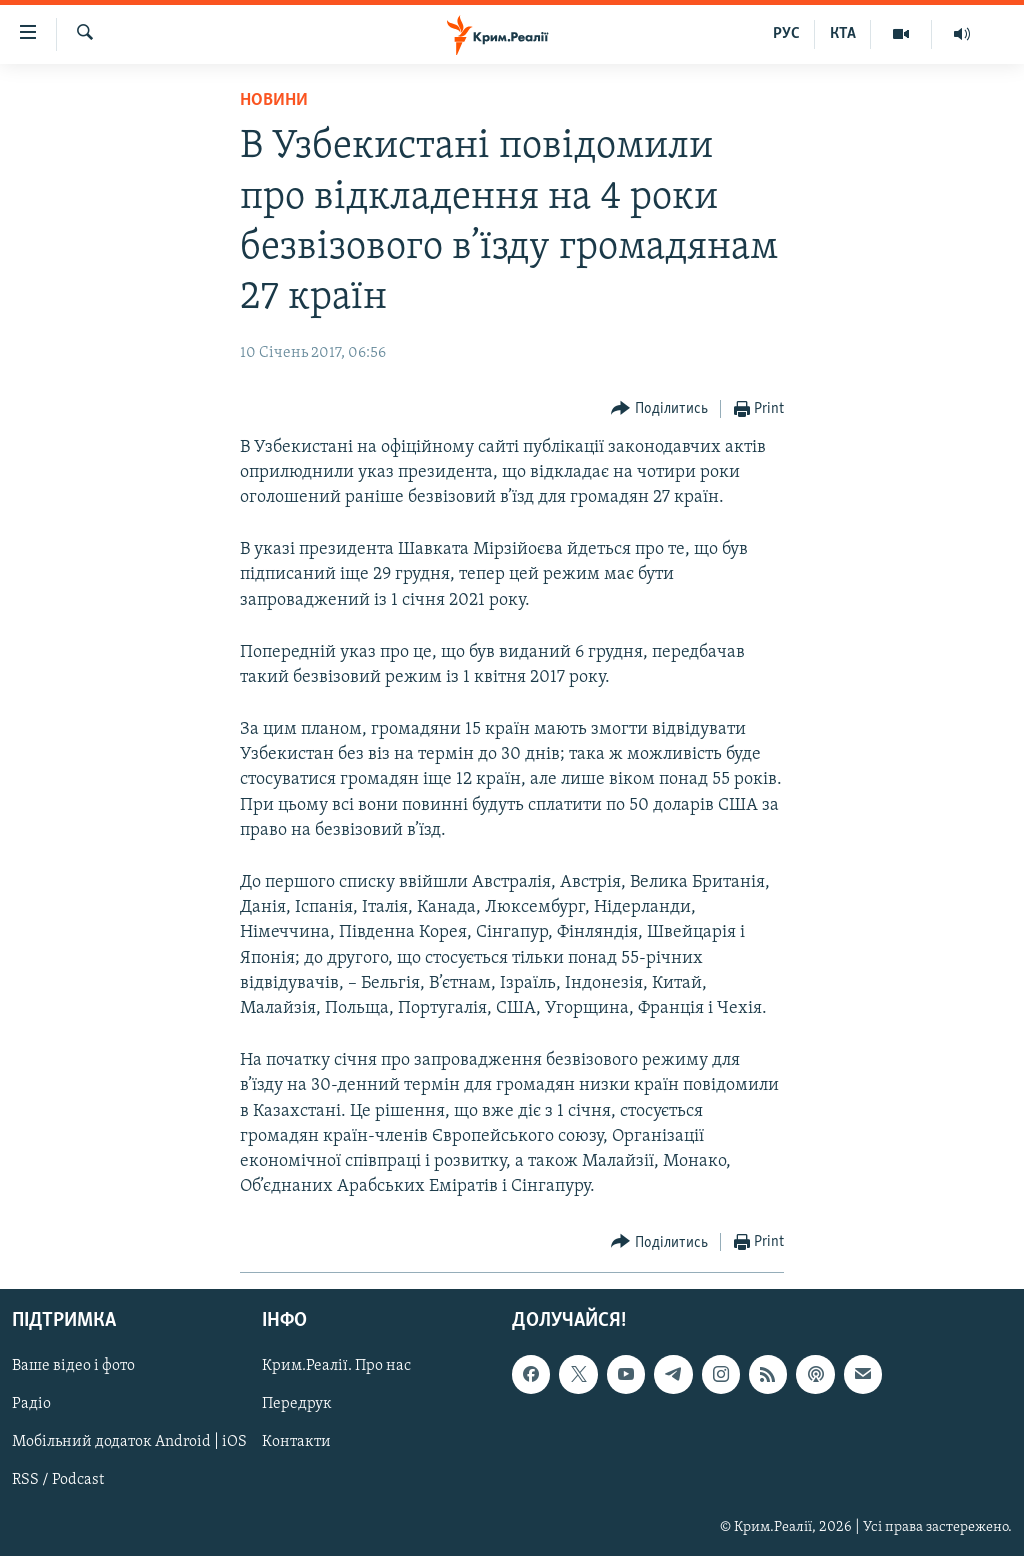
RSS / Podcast (58, 1481)
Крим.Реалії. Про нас (336, 1367)
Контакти (296, 1443)
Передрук (297, 1405)
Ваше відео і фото (73, 1367)
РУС (786, 34)
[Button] (659, 409)
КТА (843, 34)
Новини (274, 100)
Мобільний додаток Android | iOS (129, 1443)
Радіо (31, 1405)
